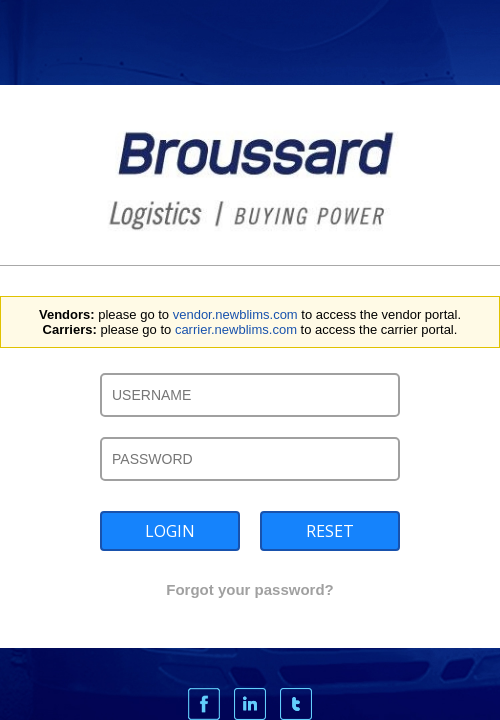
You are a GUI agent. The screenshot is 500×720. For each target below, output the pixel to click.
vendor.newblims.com (235, 314)
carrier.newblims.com (236, 329)
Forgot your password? (250, 589)
